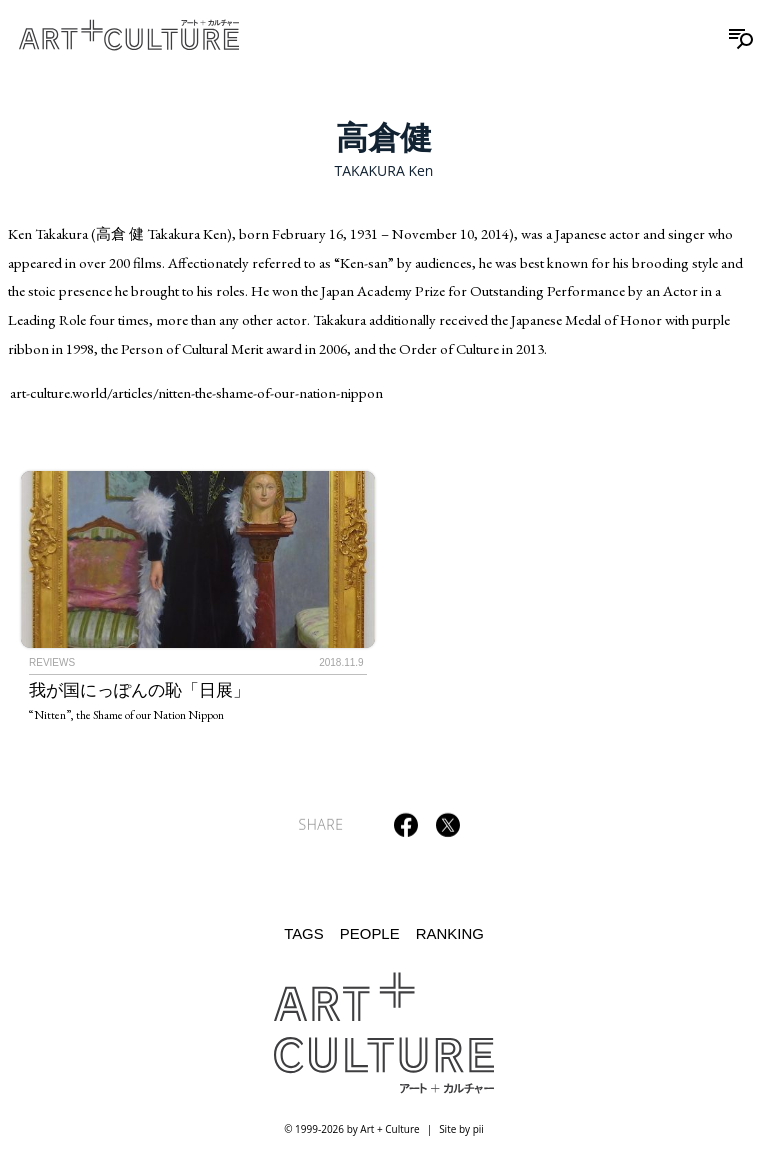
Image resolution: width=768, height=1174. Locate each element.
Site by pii (461, 1129)
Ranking (450, 933)
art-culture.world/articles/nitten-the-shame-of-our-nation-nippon (196, 392)
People (370, 933)
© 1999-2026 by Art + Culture (351, 1129)
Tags (304, 933)
